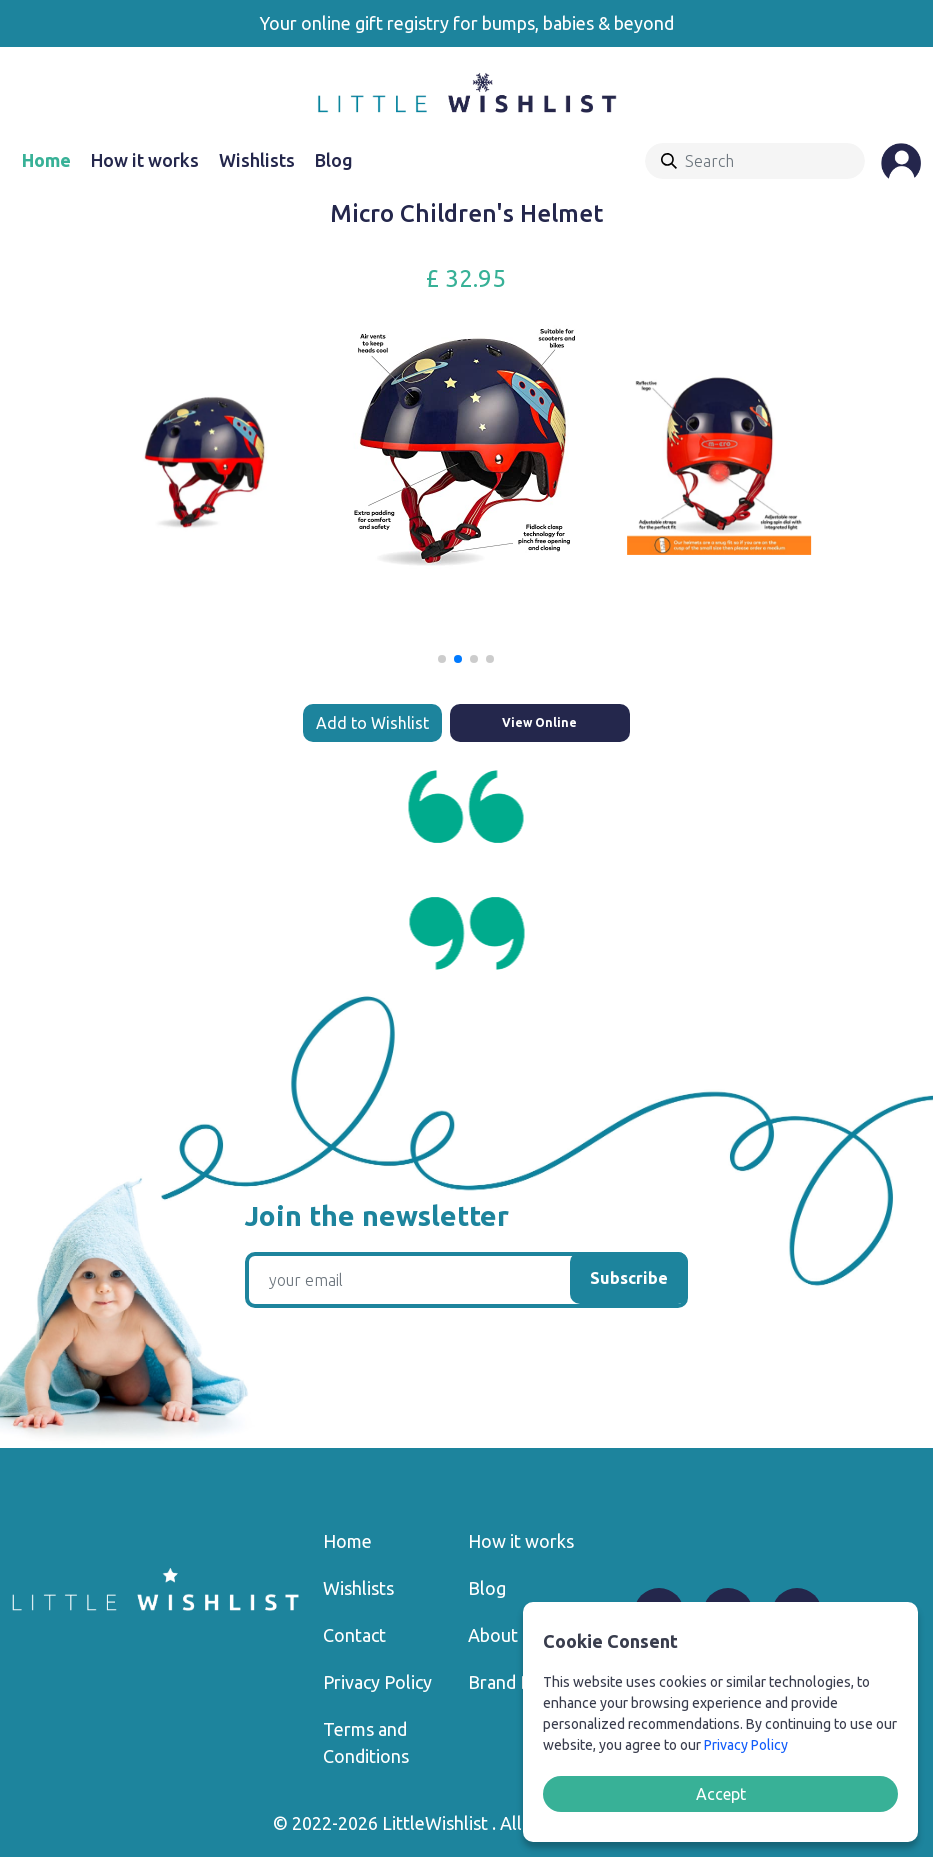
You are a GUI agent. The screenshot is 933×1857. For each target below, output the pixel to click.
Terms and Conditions (366, 1742)
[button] (442, 659)
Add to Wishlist (372, 723)
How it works (145, 160)
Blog (334, 160)
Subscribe (629, 1278)
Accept (721, 1794)
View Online (539, 722)
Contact (354, 1635)
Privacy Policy (377, 1682)
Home (46, 160)
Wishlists (257, 160)
